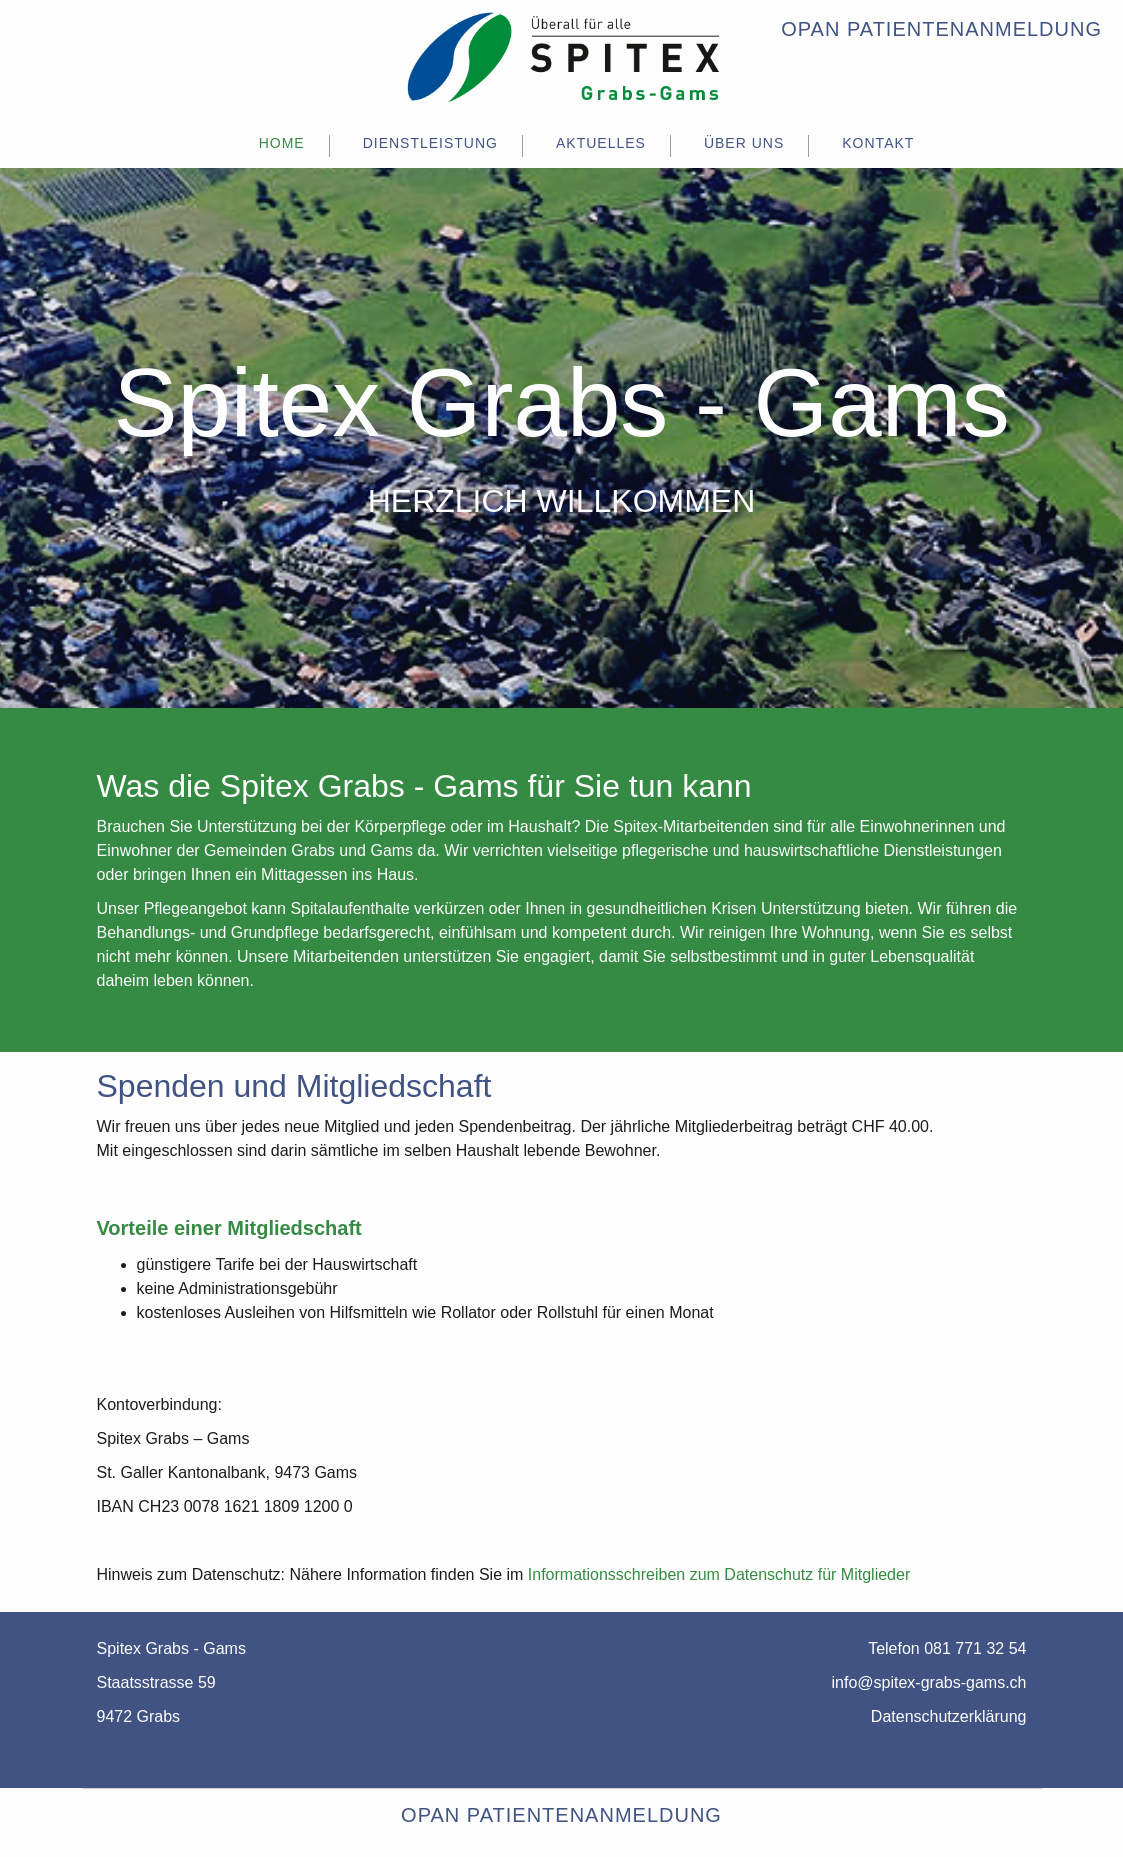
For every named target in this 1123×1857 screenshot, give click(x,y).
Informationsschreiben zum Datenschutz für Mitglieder (719, 1574)
